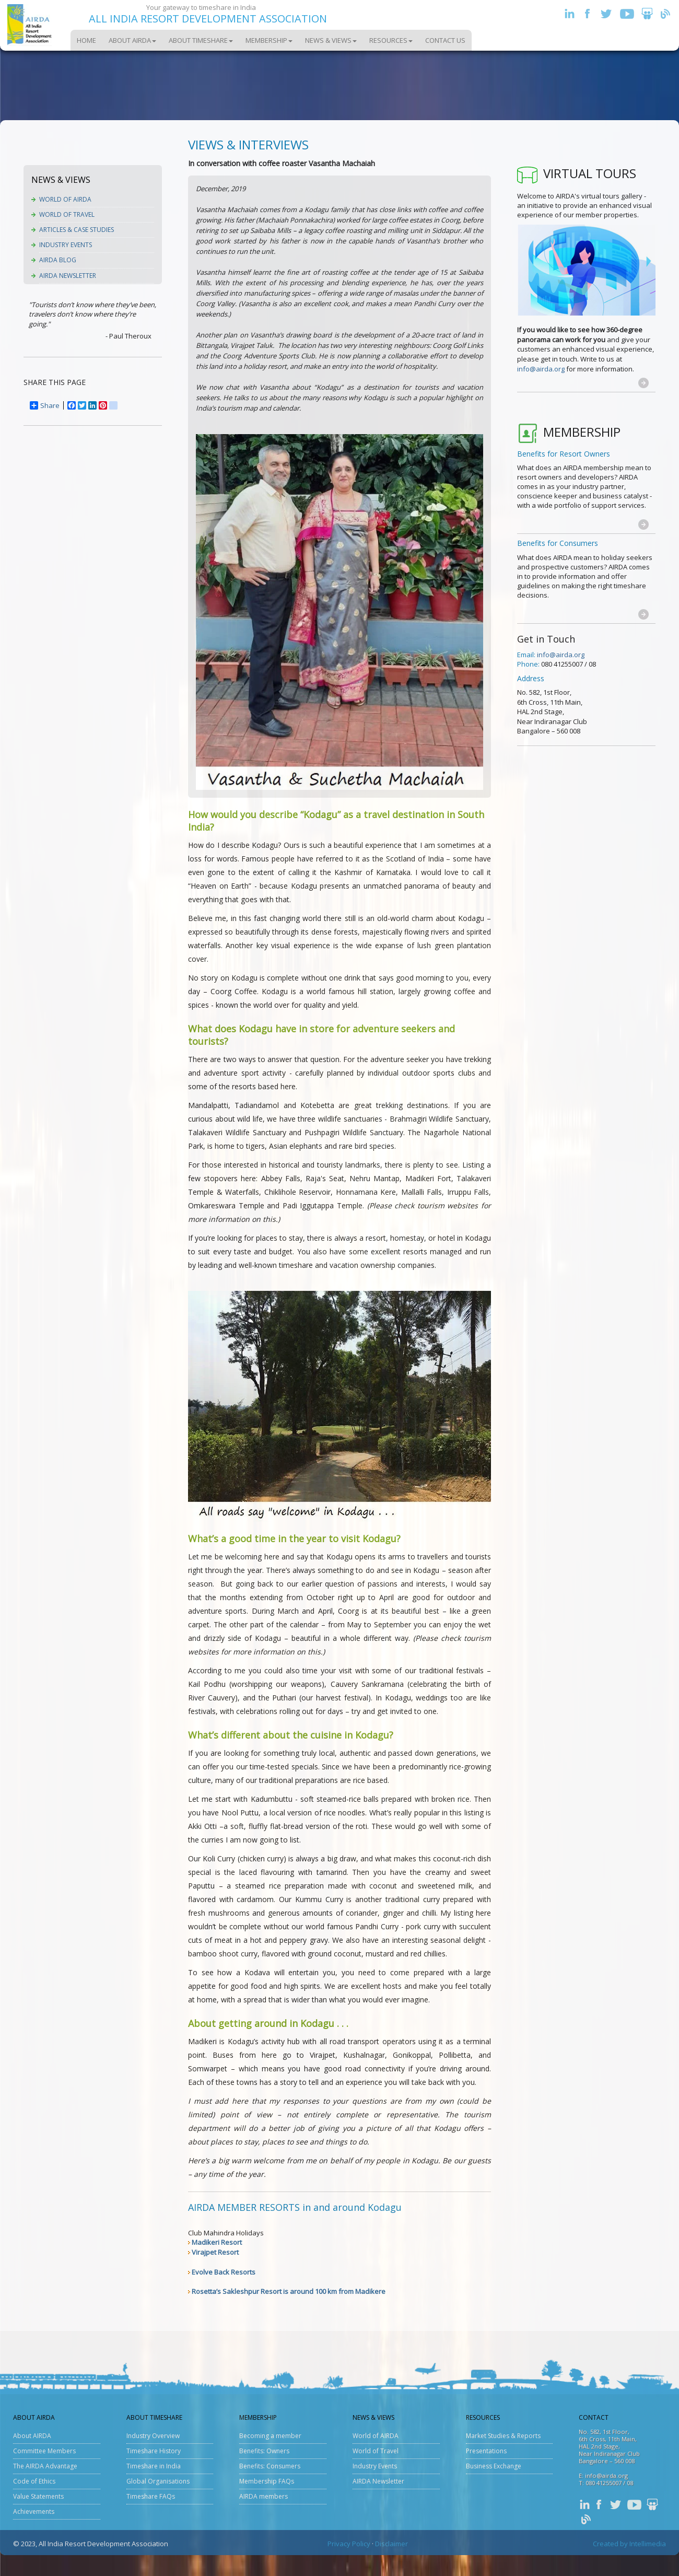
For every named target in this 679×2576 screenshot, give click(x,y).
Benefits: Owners (264, 2450)
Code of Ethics (34, 2481)
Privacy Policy (348, 2543)
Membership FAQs (266, 2481)
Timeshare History (153, 2450)
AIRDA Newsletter (67, 275)
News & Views (331, 40)
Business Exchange (493, 2466)
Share (45, 405)
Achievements (33, 2511)
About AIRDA (132, 40)
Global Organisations (158, 2481)
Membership (268, 40)
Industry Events (65, 244)
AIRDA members (263, 2496)
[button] (643, 383)
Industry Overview (153, 2435)
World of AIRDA (65, 199)
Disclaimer (391, 2543)
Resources (391, 40)
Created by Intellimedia (629, 2543)
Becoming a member (270, 2435)
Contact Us (445, 40)
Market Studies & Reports (503, 2435)
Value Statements (38, 2496)
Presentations (486, 2450)
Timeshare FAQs (150, 2496)
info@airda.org (541, 369)
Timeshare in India (153, 2466)
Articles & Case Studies (76, 229)
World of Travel (67, 214)
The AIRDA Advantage (45, 2466)
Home (86, 40)
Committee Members (44, 2450)
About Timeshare (201, 40)
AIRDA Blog (57, 259)
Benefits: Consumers (269, 2466)
